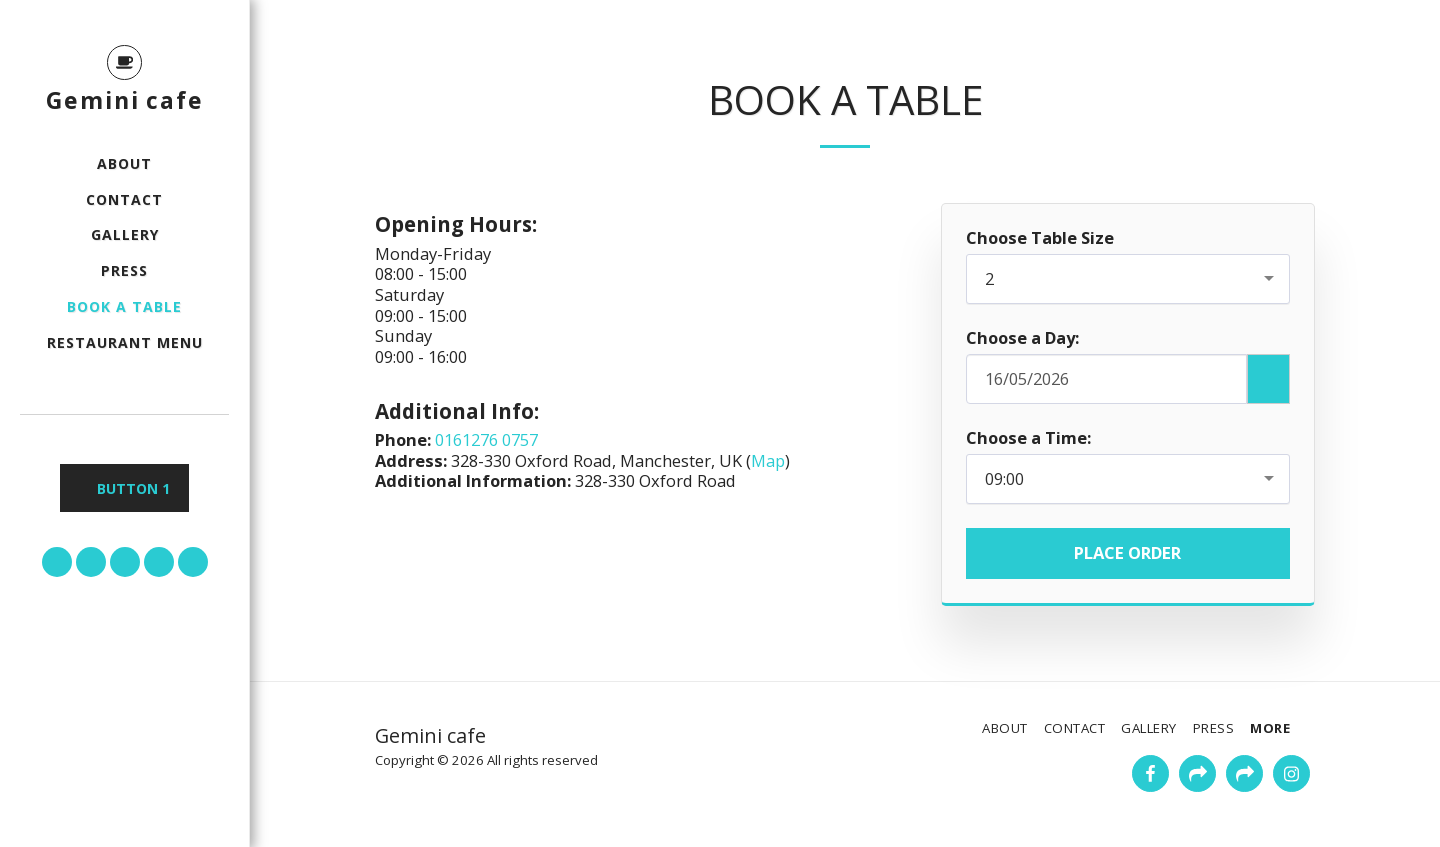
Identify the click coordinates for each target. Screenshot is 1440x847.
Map (768, 460)
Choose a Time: (1028, 438)
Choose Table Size (1040, 238)
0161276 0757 (486, 439)
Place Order (1127, 552)
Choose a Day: (1022, 338)
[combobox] (1128, 279)
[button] (57, 562)
